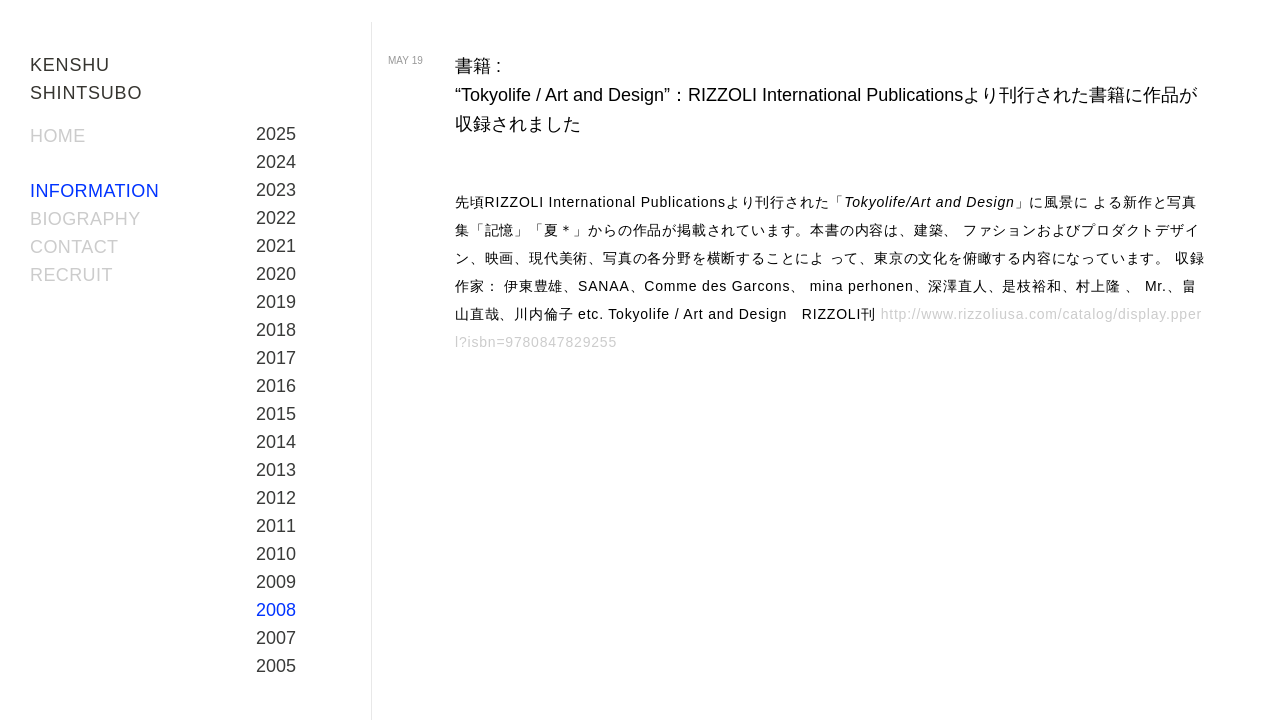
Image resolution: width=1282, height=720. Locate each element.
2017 (276, 358)
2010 (276, 554)
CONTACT (74, 247)
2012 (276, 498)
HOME (58, 136)
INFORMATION (94, 191)
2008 (276, 610)
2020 (276, 274)
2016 (276, 386)
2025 (276, 134)
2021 (276, 246)
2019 (276, 302)
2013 (276, 470)
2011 (276, 526)
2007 (276, 638)
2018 (276, 330)
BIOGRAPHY (85, 219)
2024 (276, 162)
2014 (276, 442)
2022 (276, 218)
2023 (276, 190)
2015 (276, 414)
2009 (276, 582)
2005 (276, 666)
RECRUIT (71, 275)
